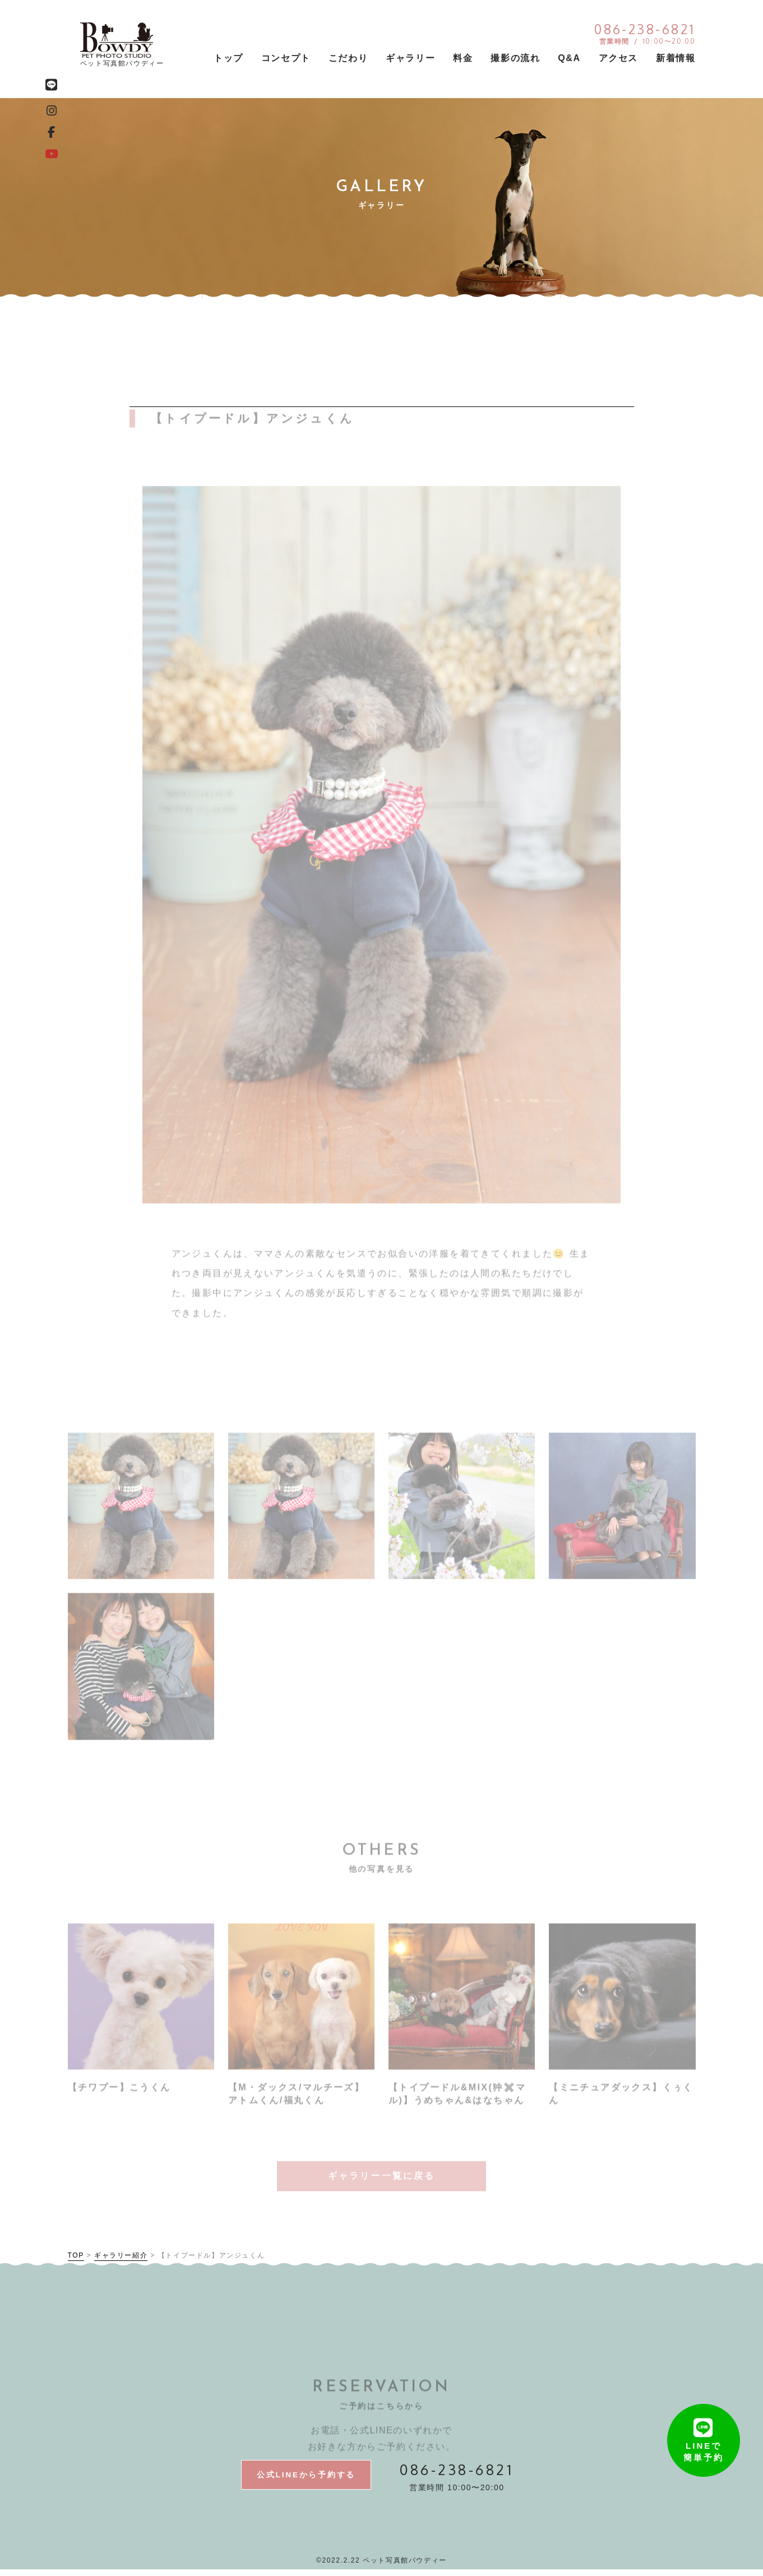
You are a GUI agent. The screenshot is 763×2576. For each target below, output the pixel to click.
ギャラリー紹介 (120, 2260)
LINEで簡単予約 (703, 2421)
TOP (76, 2260)
